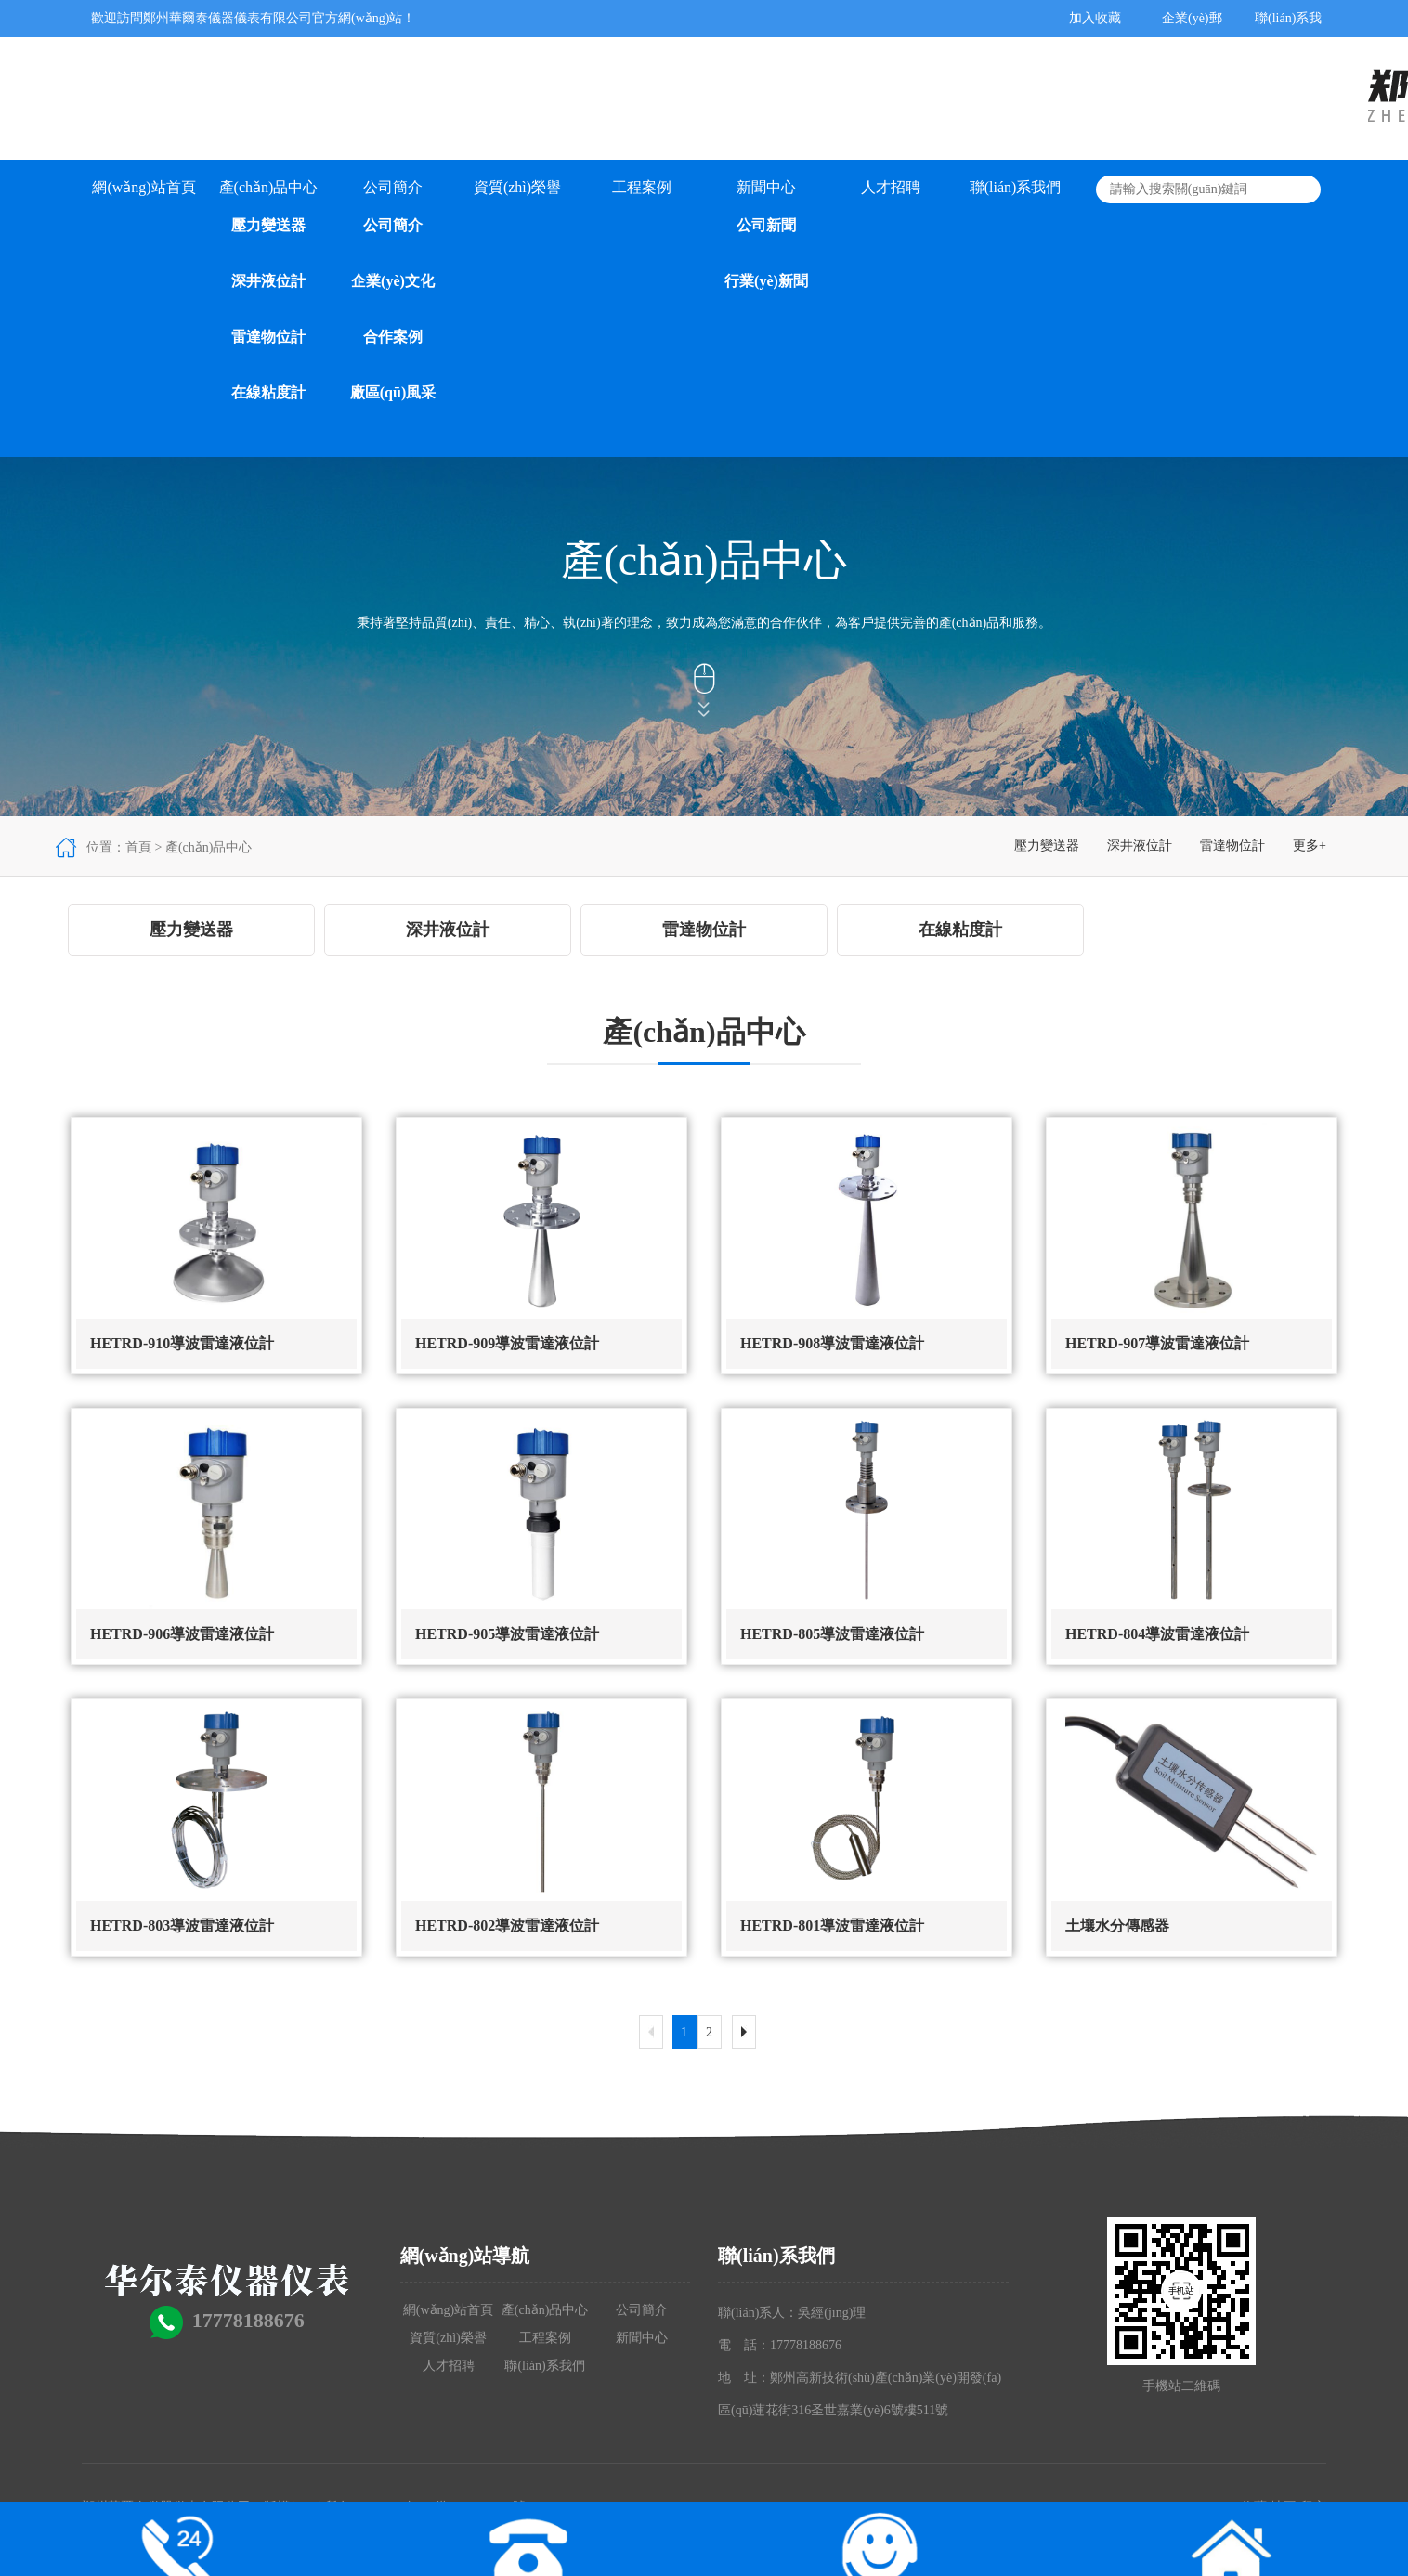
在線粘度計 (268, 392)
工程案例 (641, 187)
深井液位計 (268, 281)
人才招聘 (890, 187)
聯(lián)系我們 (1016, 187)
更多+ (1309, 845)
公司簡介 (393, 187)
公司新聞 (766, 225)
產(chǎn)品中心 (269, 187)
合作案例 (393, 337)
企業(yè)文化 (393, 281)
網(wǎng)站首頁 (143, 187)
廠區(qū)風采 (393, 392)
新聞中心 (766, 187)
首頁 (138, 847)
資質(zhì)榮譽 (517, 187)
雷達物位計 (268, 337)
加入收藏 (1095, 18)
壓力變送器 (268, 225)
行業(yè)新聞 (766, 281)
